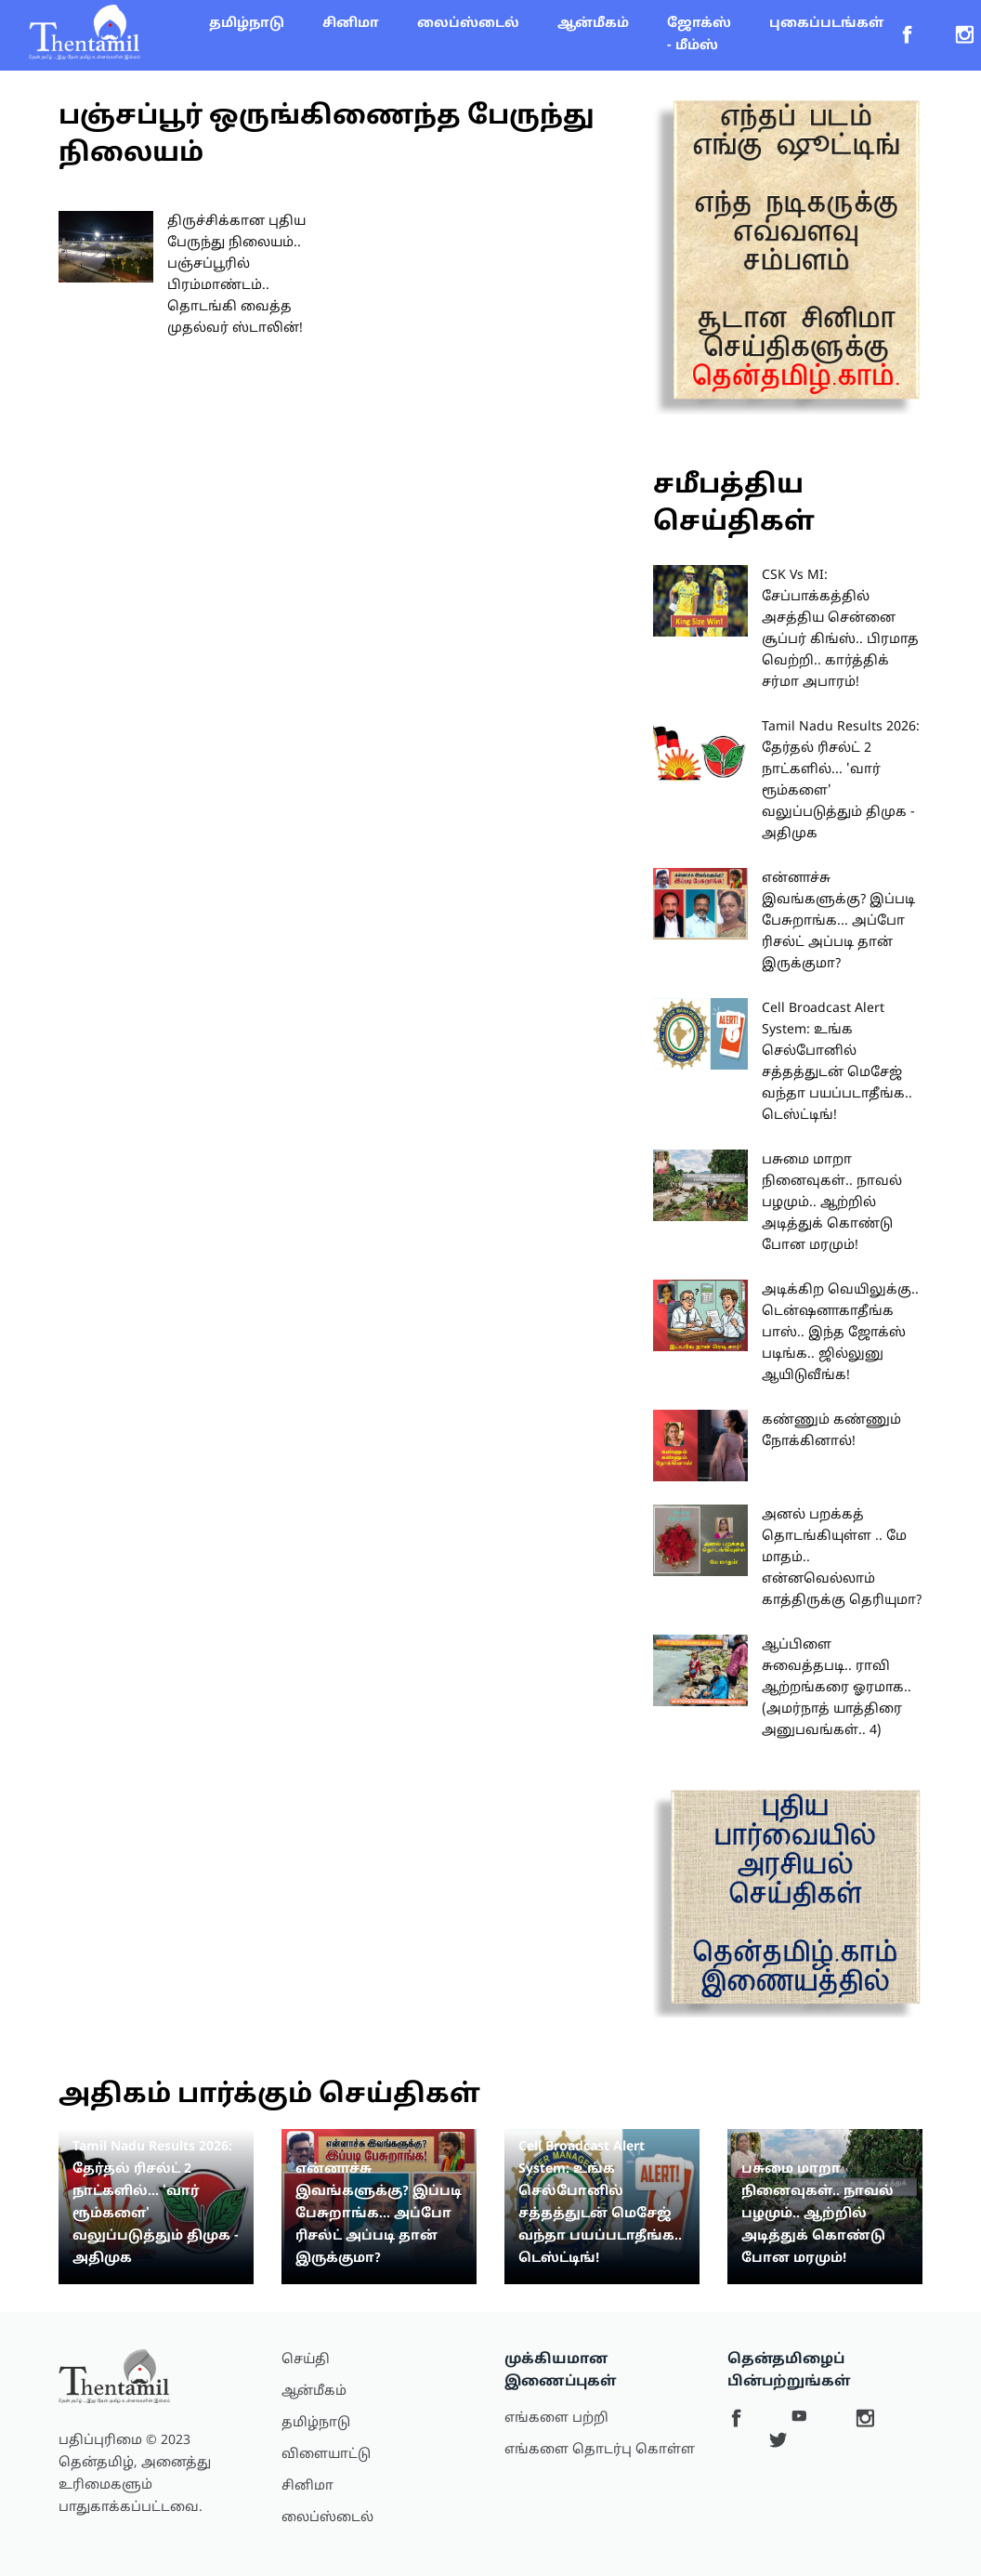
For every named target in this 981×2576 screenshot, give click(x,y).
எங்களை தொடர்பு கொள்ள (599, 2450)
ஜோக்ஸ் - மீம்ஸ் (699, 35)
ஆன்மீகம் (593, 24)
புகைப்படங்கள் (826, 24)
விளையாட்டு (326, 2455)
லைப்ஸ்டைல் (468, 24)
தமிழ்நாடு (246, 24)
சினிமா (350, 24)
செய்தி (305, 2360)
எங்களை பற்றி (556, 2418)
